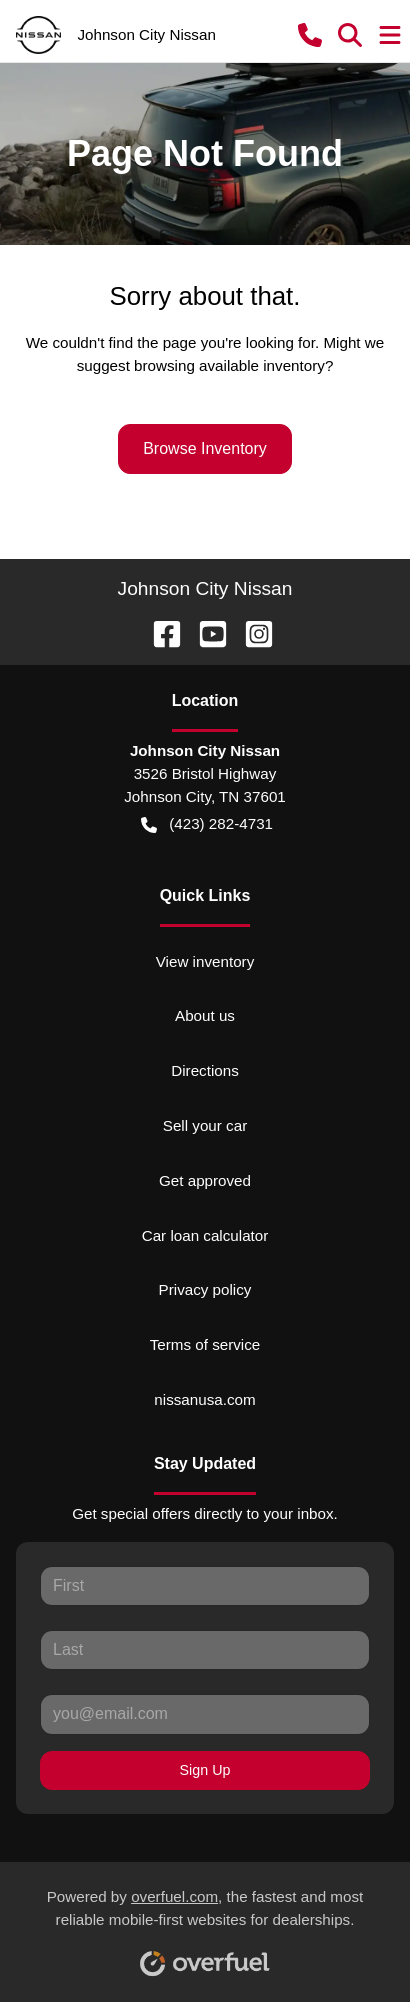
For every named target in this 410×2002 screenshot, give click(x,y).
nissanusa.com (204, 1399)
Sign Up (205, 1770)
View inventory (205, 961)
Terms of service (205, 1344)
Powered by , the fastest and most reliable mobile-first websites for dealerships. (205, 1925)
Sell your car (205, 1125)
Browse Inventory (205, 448)
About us (205, 1015)
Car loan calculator (205, 1235)
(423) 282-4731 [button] (207, 824)
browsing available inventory (229, 365)
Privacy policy (205, 1289)
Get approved (205, 1180)
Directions (205, 1070)
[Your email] (205, 1714)
